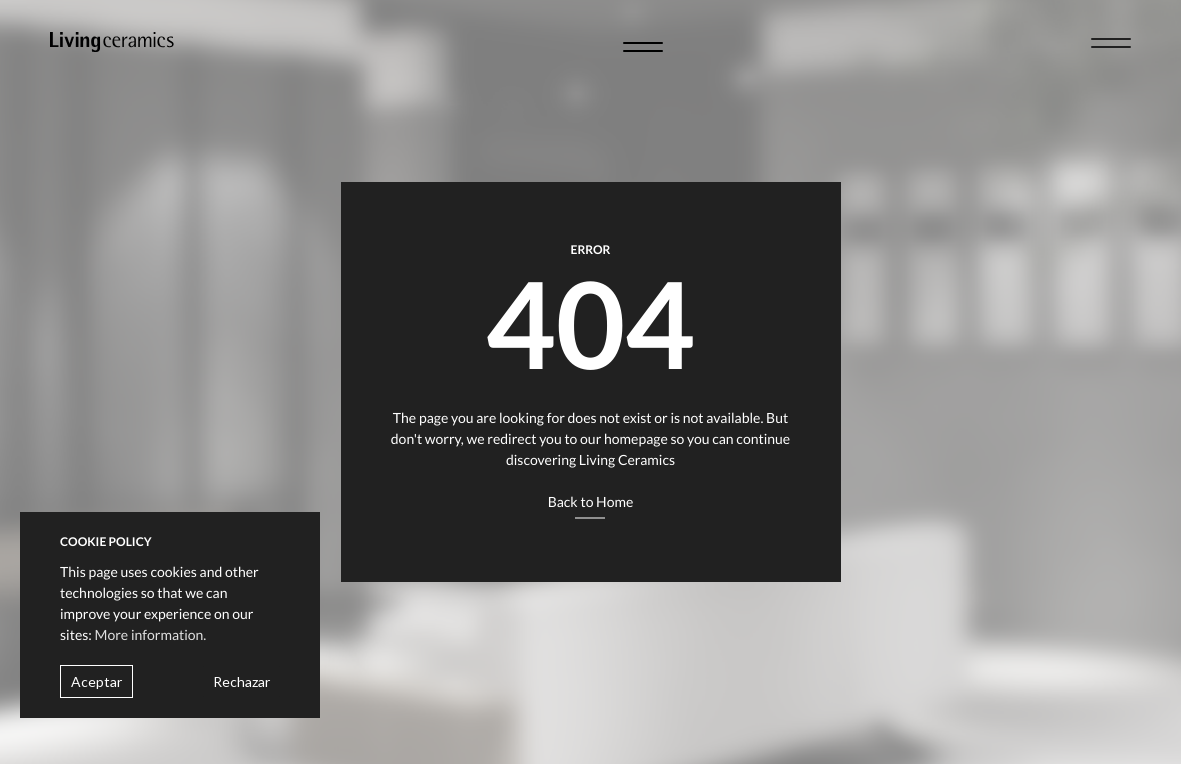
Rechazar (241, 681)
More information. (151, 634)
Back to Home (591, 501)
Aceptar (96, 681)
